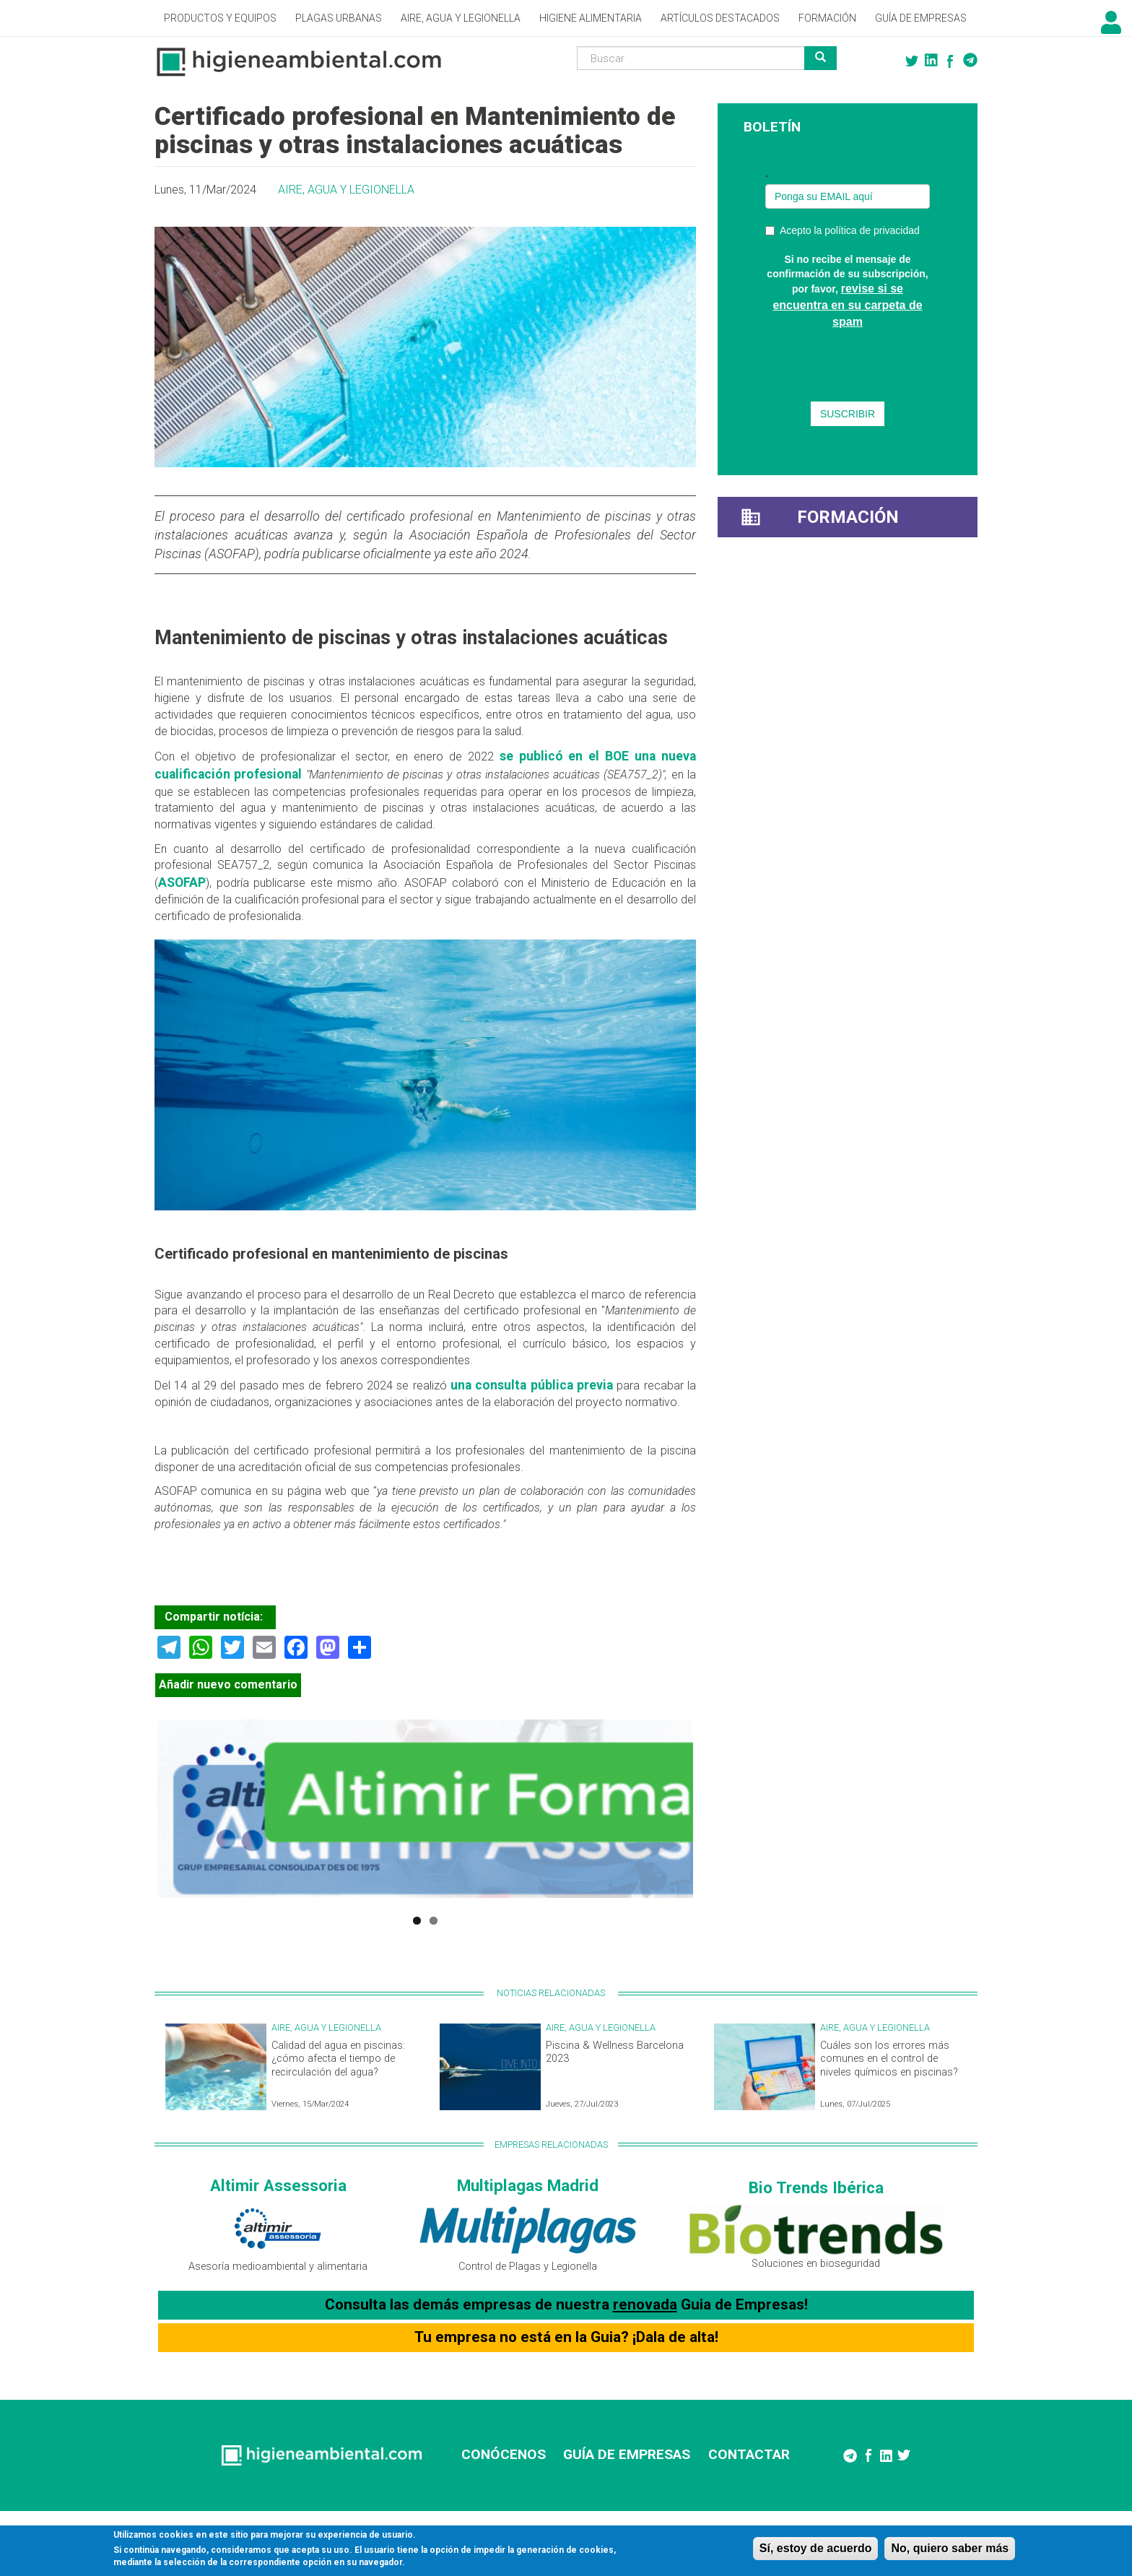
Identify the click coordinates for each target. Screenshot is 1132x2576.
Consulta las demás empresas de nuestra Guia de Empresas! (566, 2304)
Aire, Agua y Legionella (461, 18)
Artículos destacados (720, 18)
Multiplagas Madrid (527, 2185)
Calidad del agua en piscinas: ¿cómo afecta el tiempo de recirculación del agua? (338, 2058)
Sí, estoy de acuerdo (815, 2548)
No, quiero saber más (950, 2548)
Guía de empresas (921, 18)
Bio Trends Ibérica (816, 2187)
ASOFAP (182, 882)
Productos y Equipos (220, 18)
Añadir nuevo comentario (228, 1684)
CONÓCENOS (503, 2454)
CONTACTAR (749, 2454)
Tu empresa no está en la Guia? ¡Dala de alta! (566, 2337)
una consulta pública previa (531, 1385)
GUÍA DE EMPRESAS (626, 2454)
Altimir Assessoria (278, 2185)
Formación (827, 18)
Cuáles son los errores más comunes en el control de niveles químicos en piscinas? (889, 2058)
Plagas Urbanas (338, 18)
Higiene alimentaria (590, 18)
